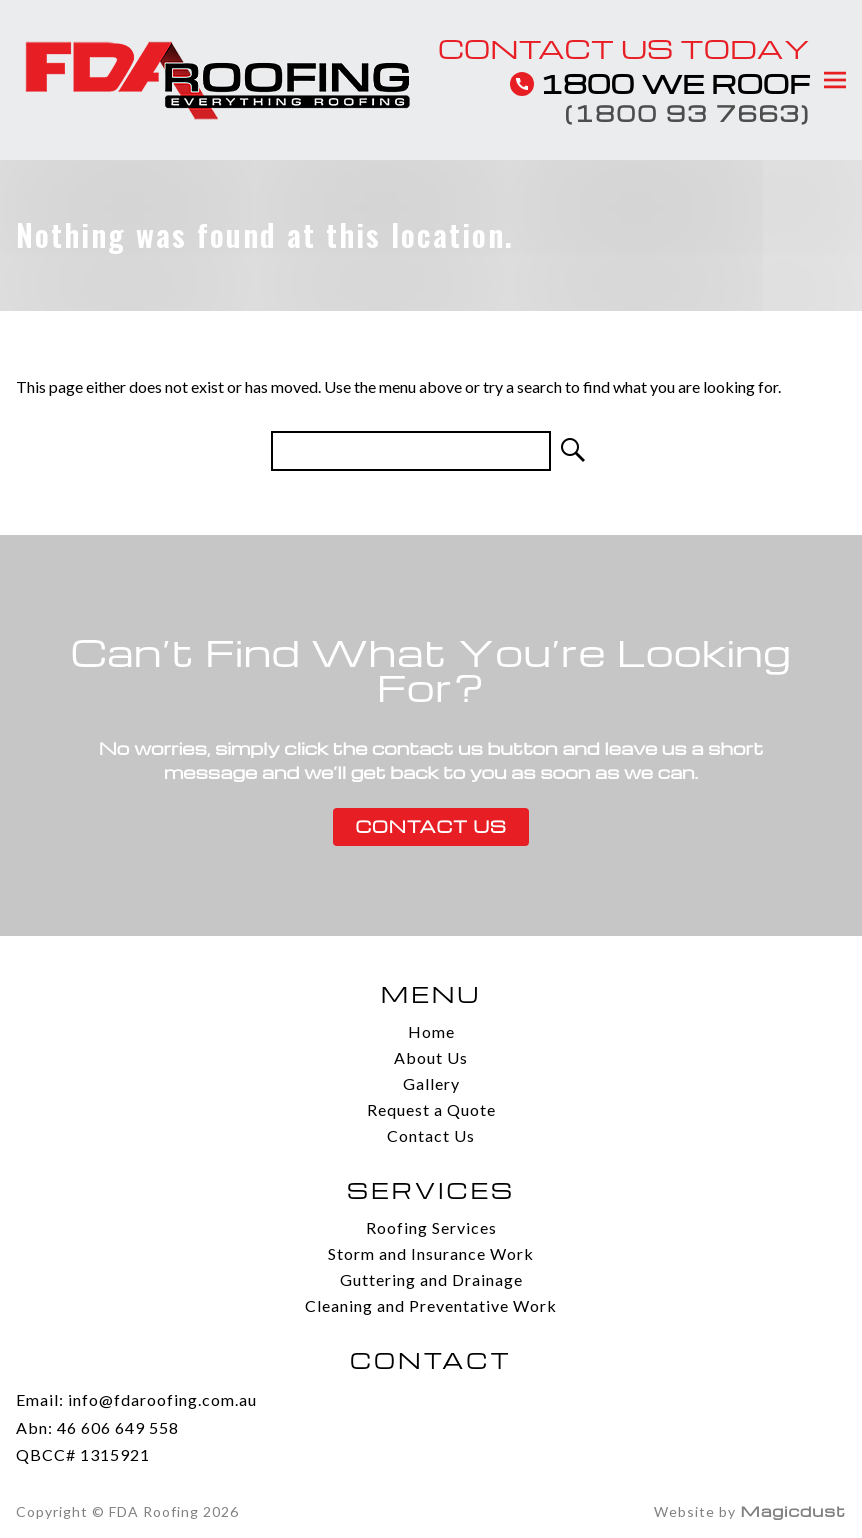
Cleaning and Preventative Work (431, 1305)
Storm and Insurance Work (431, 1253)
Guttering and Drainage (431, 1279)
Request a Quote (431, 1109)
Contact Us (430, 826)
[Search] (571, 451)
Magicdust (793, 1511)
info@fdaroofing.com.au (162, 1399)
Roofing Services (431, 1227)
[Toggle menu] (834, 80)
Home (431, 1031)
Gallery (431, 1083)
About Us (431, 1057)
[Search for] (411, 451)
